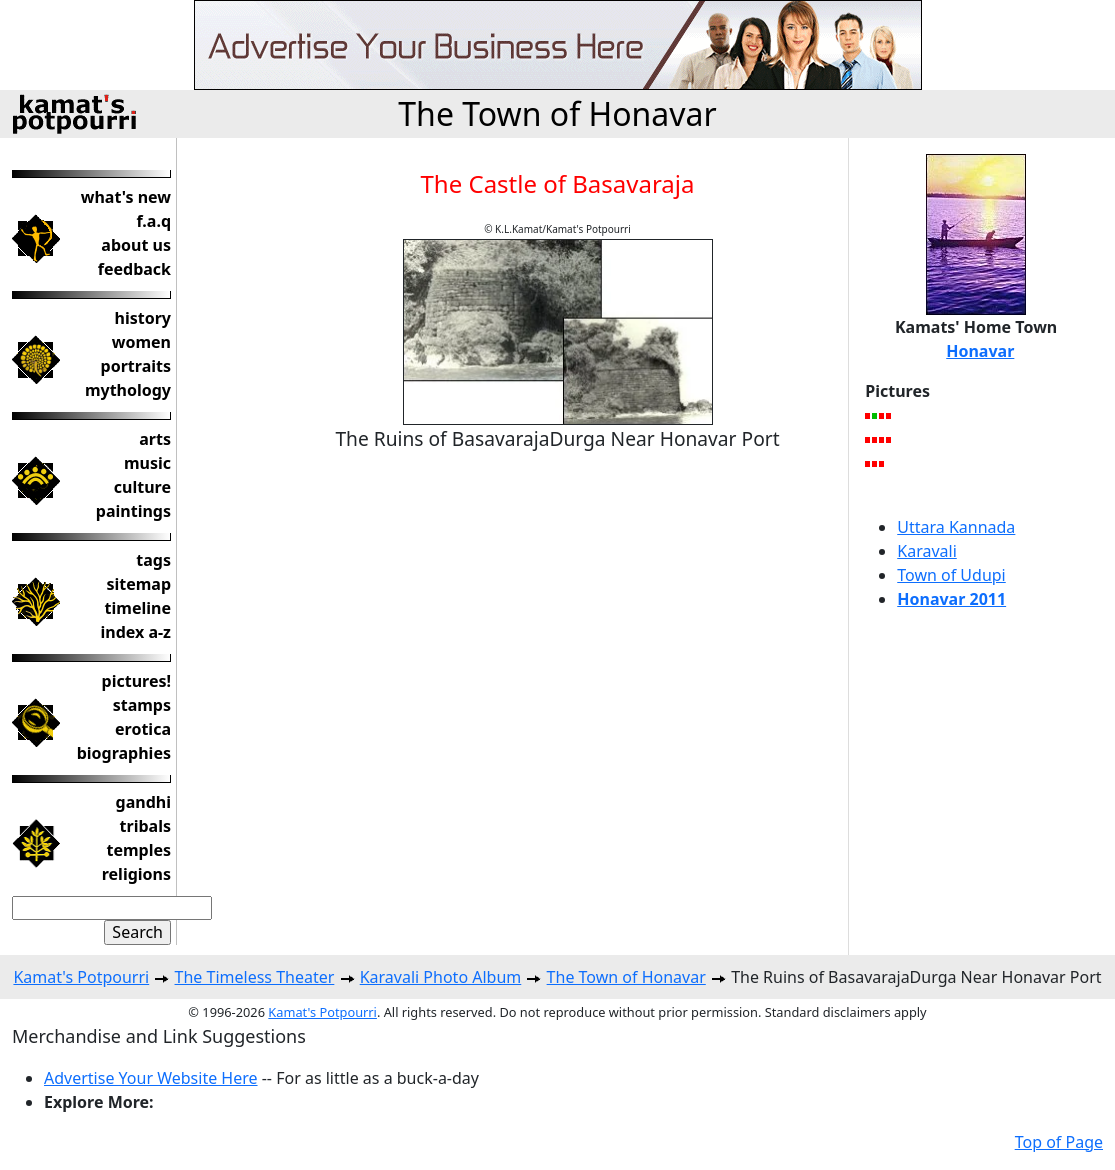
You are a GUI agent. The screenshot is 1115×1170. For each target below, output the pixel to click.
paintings (133, 511)
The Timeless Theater (255, 977)
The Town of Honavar (557, 113)
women (141, 342)
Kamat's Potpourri (81, 977)
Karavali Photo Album (441, 977)
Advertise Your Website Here (151, 1078)
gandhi (143, 802)
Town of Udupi (951, 575)
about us (136, 245)
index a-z (135, 632)
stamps (142, 705)
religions (136, 874)
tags (153, 560)
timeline (138, 608)
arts (155, 439)
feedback (134, 269)
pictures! (136, 681)
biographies (124, 753)
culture (142, 487)
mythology (128, 390)
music (147, 463)
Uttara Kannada (956, 527)
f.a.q (153, 221)
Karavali (927, 551)
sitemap (138, 584)
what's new (126, 197)
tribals (145, 826)
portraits (136, 366)
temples (138, 850)
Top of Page (1059, 1142)
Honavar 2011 (951, 599)
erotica (143, 729)
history (143, 318)
